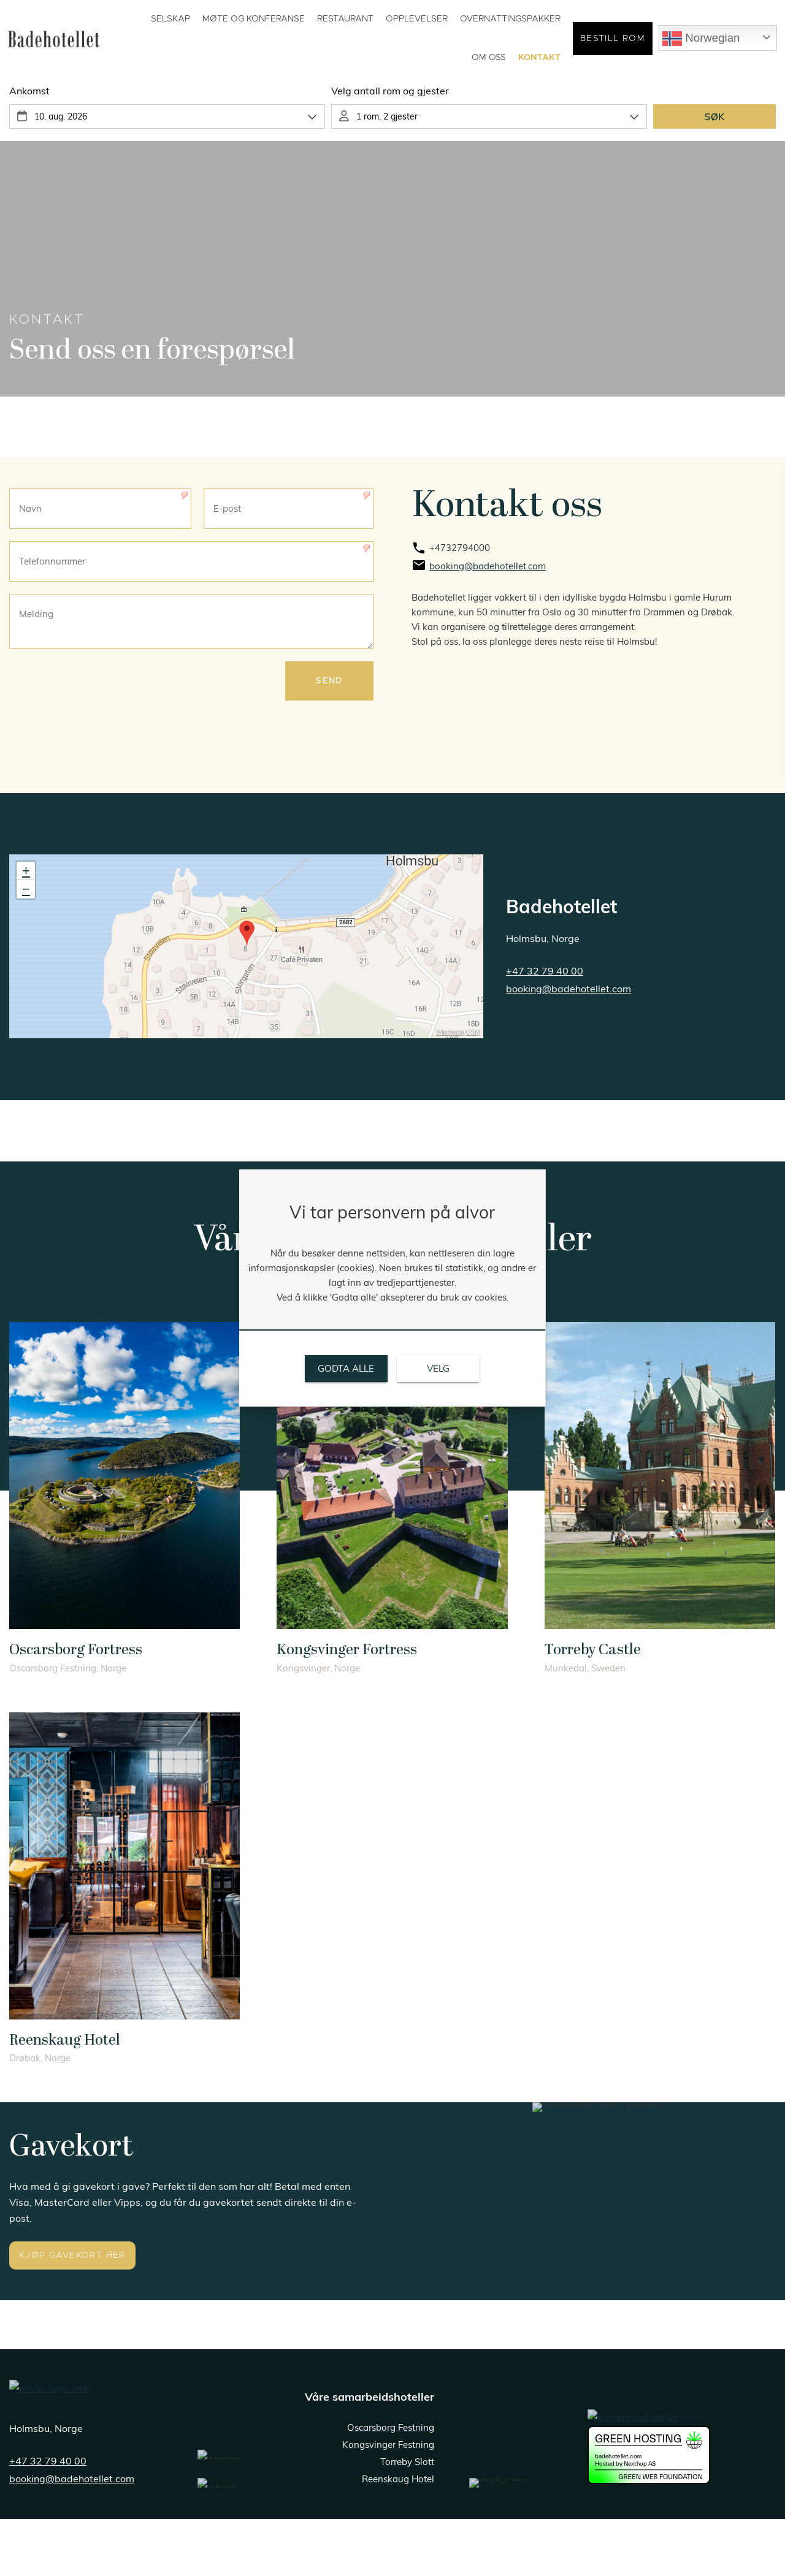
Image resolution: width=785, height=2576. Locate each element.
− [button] (26, 889)
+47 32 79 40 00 (47, 2461)
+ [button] (26, 870)
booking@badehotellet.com (568, 988)
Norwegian (701, 38)
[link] (594, 549)
